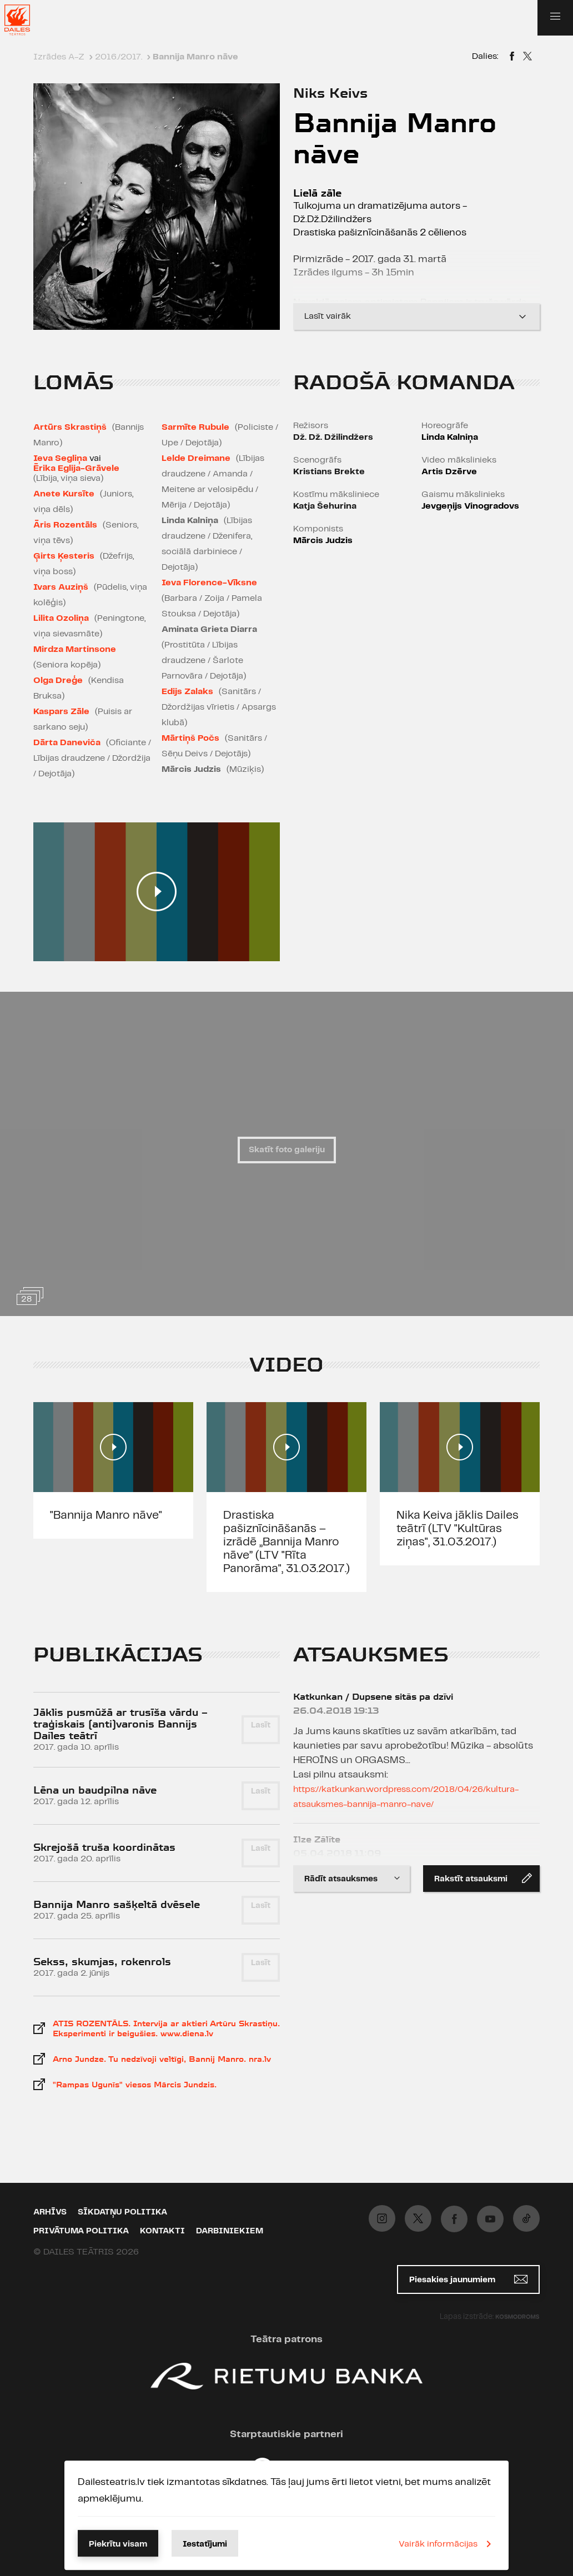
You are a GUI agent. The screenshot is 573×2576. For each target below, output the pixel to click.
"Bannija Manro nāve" (106, 1515)
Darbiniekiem (229, 2231)
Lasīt (260, 1725)
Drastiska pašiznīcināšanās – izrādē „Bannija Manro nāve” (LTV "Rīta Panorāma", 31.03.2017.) (286, 1542)
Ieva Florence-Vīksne (209, 583)
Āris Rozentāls (65, 525)
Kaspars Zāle (61, 711)
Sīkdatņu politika (122, 2212)
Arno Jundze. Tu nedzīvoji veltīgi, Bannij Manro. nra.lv (162, 2059)
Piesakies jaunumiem (468, 2279)
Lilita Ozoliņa (61, 618)
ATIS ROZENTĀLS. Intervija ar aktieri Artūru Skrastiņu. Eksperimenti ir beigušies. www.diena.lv (166, 2028)
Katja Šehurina (324, 506)
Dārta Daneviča (66, 743)
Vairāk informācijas (447, 2543)
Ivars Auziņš (60, 587)
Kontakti (162, 2231)
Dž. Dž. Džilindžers (333, 437)
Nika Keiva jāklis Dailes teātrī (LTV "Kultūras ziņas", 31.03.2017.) (457, 1529)
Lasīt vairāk (416, 316)
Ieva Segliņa (60, 458)
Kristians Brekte (329, 472)
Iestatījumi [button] (205, 2544)
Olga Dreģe (58, 680)
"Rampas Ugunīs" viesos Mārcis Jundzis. (135, 2085)
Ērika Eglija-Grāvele (76, 468)
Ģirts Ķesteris (63, 556)
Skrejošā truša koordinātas (104, 1847)
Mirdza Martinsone (74, 649)
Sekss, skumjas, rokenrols (102, 1962)
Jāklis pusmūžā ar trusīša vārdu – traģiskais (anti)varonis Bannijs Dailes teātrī (120, 1724)
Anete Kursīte (63, 494)
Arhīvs (50, 2212)
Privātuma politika (81, 2231)
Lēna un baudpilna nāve (95, 1790)
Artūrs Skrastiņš (70, 427)
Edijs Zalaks (187, 691)
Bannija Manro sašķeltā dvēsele (116, 1904)
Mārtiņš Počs (190, 738)
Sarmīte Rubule (195, 427)
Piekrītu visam (118, 2544)
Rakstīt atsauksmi (483, 1878)
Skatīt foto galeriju (287, 1150)
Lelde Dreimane (196, 458)
